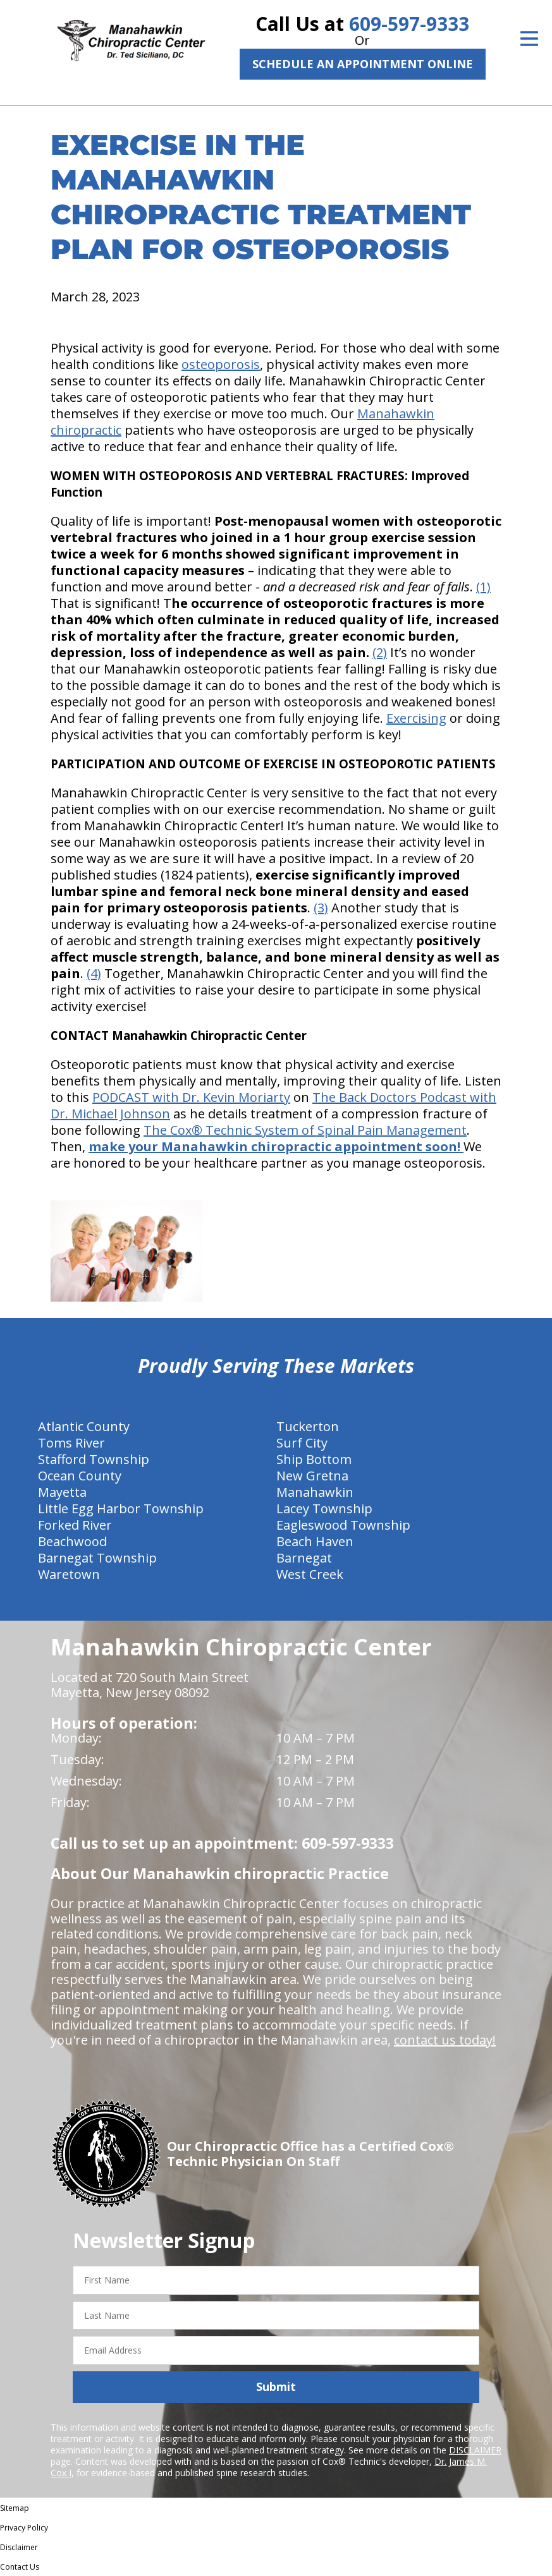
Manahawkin (314, 1492)
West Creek (309, 1574)
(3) (321, 907)
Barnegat (304, 1557)
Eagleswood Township (343, 1524)
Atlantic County (84, 1426)
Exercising (416, 718)
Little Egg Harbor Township (121, 1508)
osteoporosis (220, 364)
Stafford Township (93, 1459)
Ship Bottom (314, 1459)
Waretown (69, 1574)
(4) (94, 973)
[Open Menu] (529, 38)
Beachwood (72, 1541)
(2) (379, 652)
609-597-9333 (409, 24)
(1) (483, 586)
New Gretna (312, 1475)
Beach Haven (314, 1541)
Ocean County (79, 1475)
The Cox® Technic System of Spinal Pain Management (305, 1130)
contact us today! (445, 2039)
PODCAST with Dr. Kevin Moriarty (191, 1097)
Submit (276, 2386)
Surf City (302, 1442)
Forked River (75, 1524)
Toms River (71, 1442)
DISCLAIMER (475, 2450)
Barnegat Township (97, 1557)
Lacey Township (324, 1508)
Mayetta (62, 1492)
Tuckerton (307, 1426)
